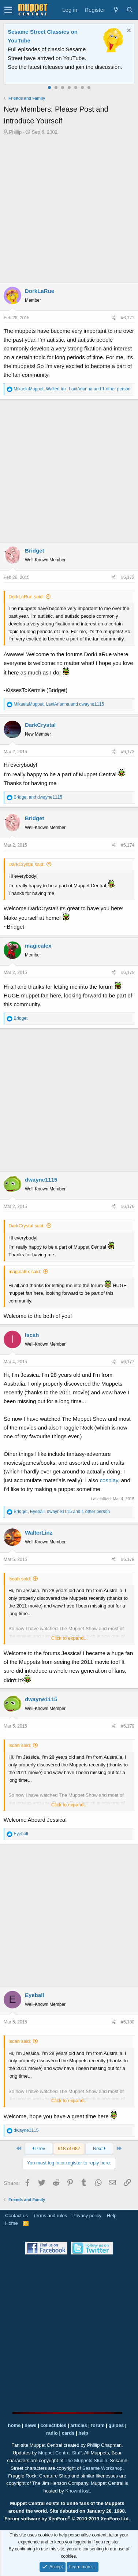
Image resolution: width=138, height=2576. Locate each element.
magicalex (38, 946)
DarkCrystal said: (26, 864)
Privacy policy (86, 2215)
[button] (8, 10)
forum (98, 2425)
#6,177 (127, 1361)
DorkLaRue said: (26, 596)
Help (112, 2215)
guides (116, 2425)
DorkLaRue (39, 291)
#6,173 (127, 751)
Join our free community (53, 58)
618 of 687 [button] (69, 2148)
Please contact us (96, 67)
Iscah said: (19, 1578)
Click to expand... (69, 1638)
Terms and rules (50, 2215)
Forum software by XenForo (67, 2518)
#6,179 (127, 1726)
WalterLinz (38, 1532)
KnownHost (77, 2491)
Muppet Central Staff (60, 2453)
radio (52, 2433)
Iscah (32, 1335)
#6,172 (127, 577)
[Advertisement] (69, 209)
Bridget (34, 550)
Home (11, 2223)
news (31, 2425)
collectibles (53, 2425)
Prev (38, 2148)
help (83, 2433)
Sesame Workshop (102, 2468)
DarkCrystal (40, 725)
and (38, 797)
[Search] (130, 10)
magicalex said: (24, 1271)
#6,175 (127, 972)
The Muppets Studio (86, 2460)
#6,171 (127, 317)
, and (59, 704)
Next (99, 2148)
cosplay (109, 1480)
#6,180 (127, 2022)
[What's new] (116, 10)
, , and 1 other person (72, 388)
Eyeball (34, 1995)
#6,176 (127, 1206)
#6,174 (127, 845)
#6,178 (127, 1559)
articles (79, 2425)
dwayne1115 (41, 1180)
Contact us (16, 2215)
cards (68, 2433)
